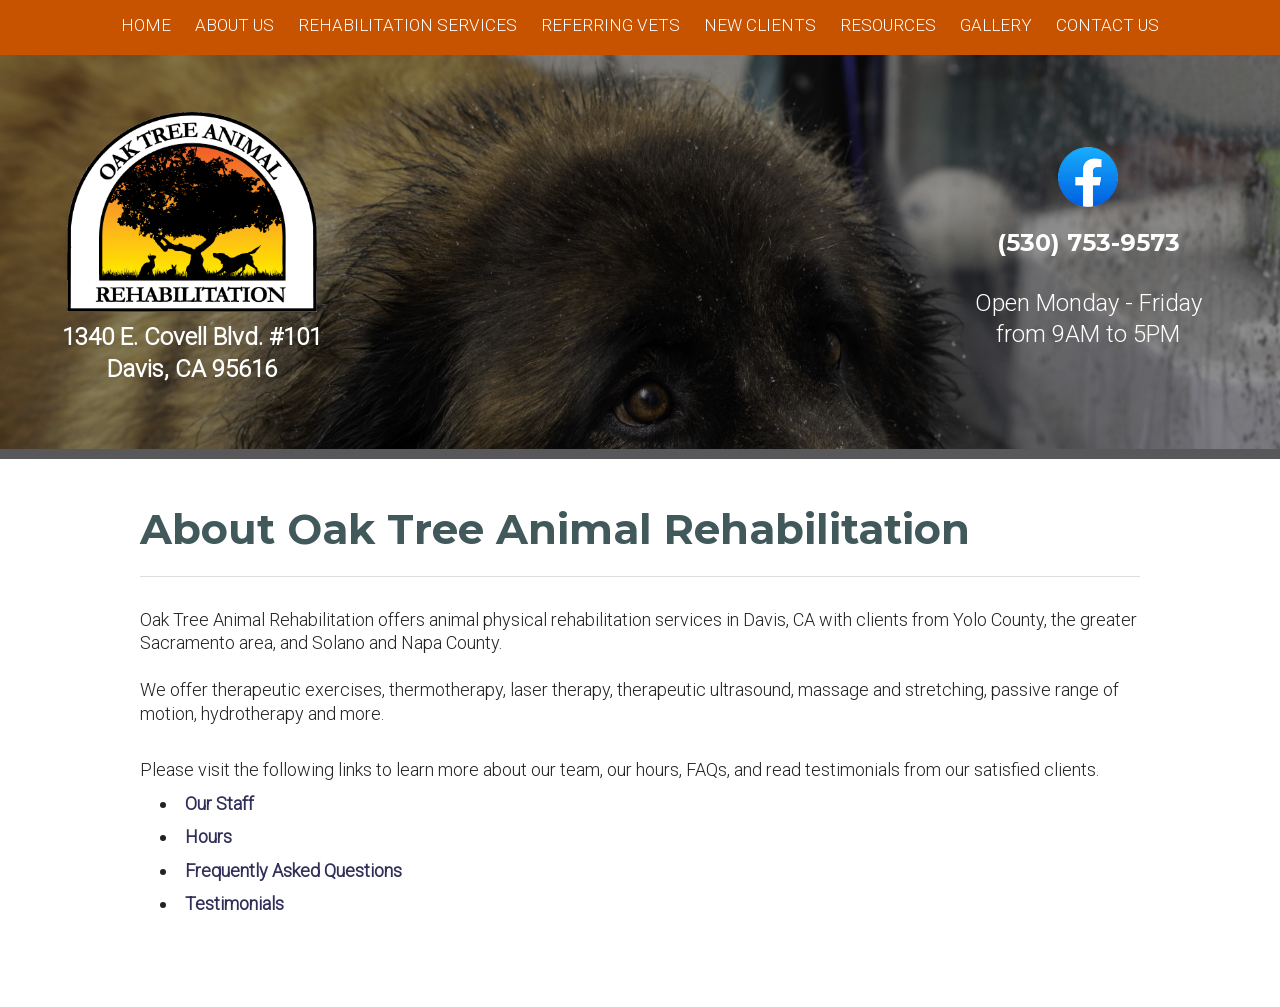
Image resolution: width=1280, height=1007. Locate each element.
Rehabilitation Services (407, 25)
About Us (234, 25)
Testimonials (234, 903)
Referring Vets (610, 25)
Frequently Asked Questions (293, 870)
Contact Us (1107, 25)
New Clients (760, 25)
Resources (888, 25)
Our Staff (219, 803)
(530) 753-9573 (1088, 242)
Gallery (996, 25)
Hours (208, 836)
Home (146, 25)
